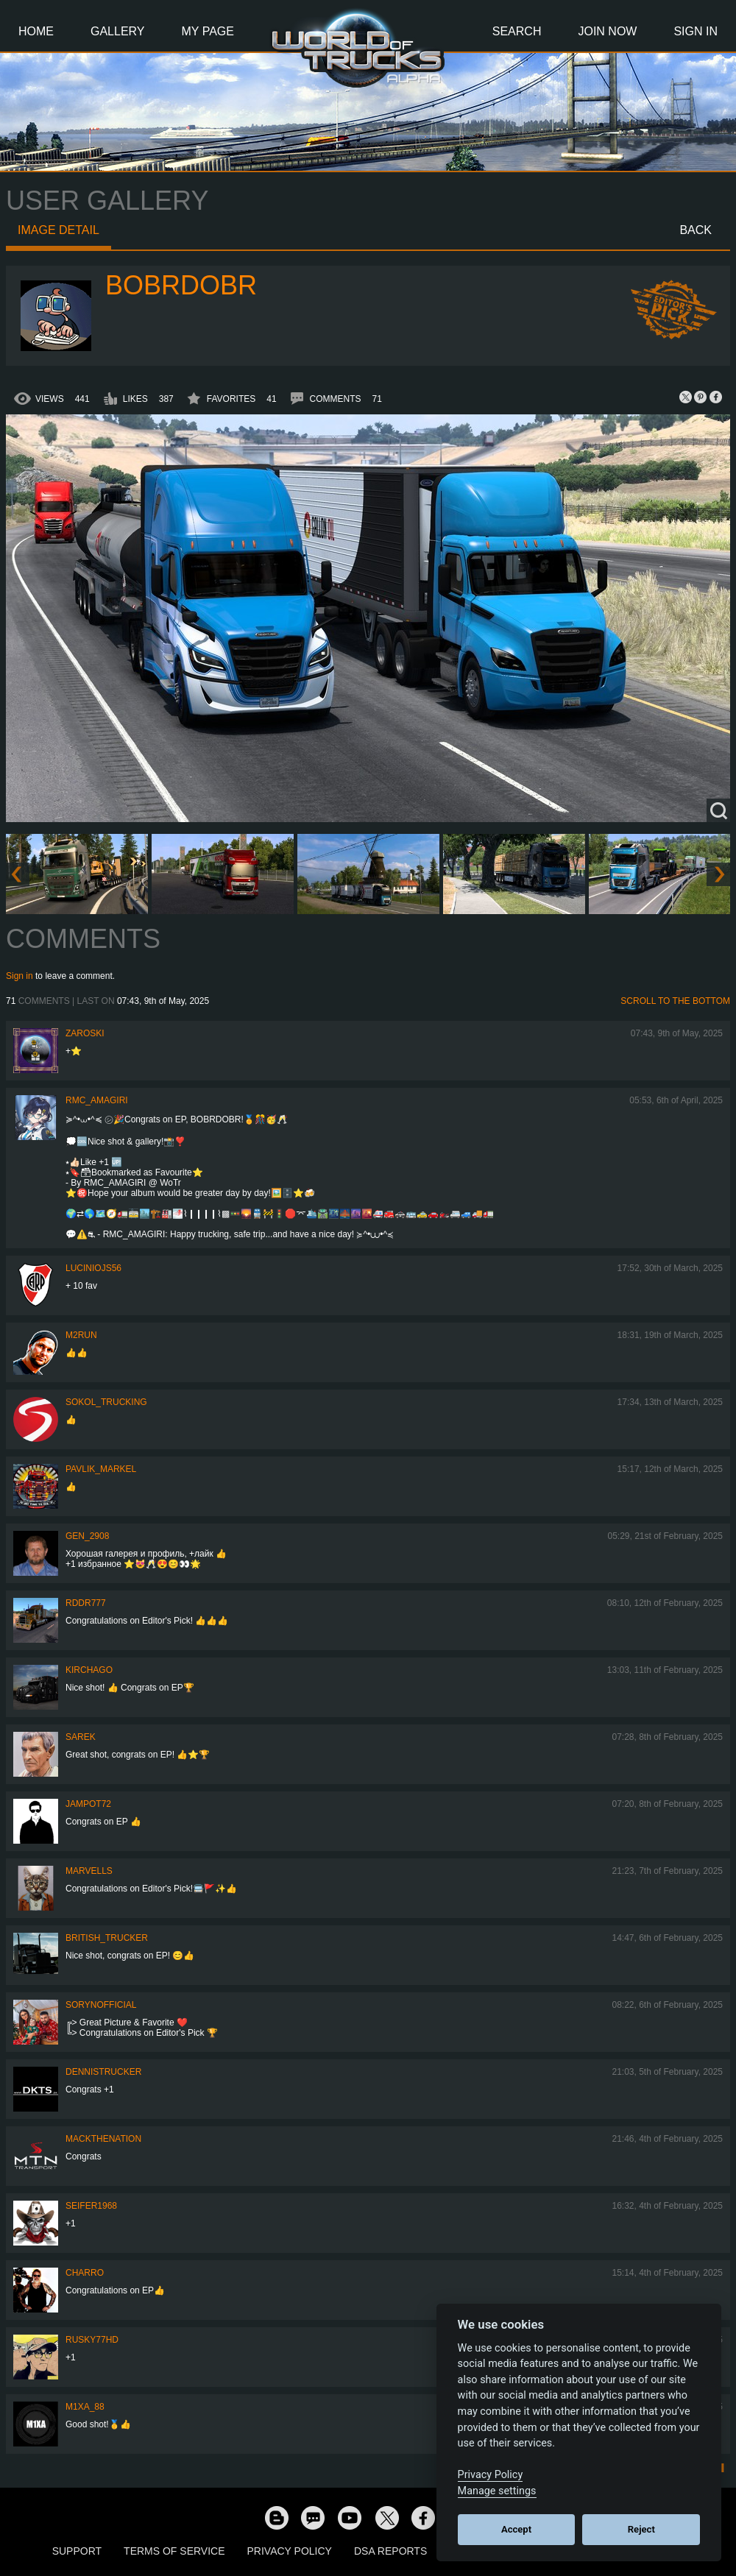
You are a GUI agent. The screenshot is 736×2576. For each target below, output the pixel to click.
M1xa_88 (85, 2407)
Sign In (695, 31)
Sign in (19, 976)
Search (517, 31)
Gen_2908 (87, 1536)
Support (77, 2551)
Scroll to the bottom (675, 1001)
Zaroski (85, 1033)
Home (36, 31)
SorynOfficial (101, 2005)
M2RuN (81, 1335)
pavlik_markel (101, 1469)
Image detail (58, 230)
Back (695, 230)
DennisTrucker (103, 2072)
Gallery (118, 31)
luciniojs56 (93, 1268)
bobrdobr (181, 285)
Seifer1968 (91, 2206)
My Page (208, 31)
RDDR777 (86, 1603)
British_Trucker (107, 1938)
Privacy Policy (289, 2551)
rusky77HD (92, 2340)
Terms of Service (174, 2551)
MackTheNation (103, 2139)
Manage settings (497, 2491)
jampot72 (88, 1804)
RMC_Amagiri (97, 1100)
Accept (516, 2529)
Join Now (607, 31)
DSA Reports (390, 2551)
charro (85, 2273)
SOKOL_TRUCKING (106, 1402)
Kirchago (89, 1670)
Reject (641, 2529)
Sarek (81, 1737)
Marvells (89, 1871)
